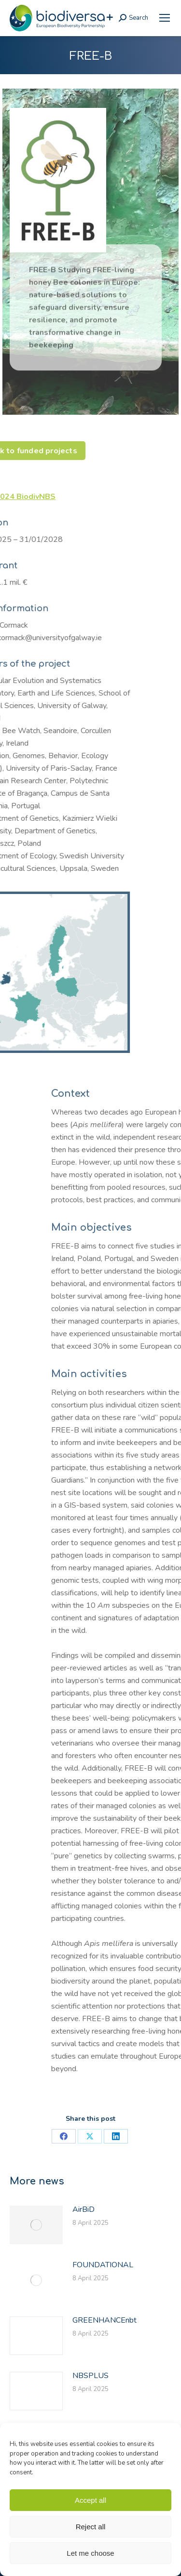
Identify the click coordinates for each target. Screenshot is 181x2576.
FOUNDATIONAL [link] (102, 2265)
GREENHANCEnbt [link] (104, 2320)
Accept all (90, 2500)
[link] (164, 18)
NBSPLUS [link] (90, 2375)
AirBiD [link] (83, 2209)
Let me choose (90, 2553)
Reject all (91, 2527)
